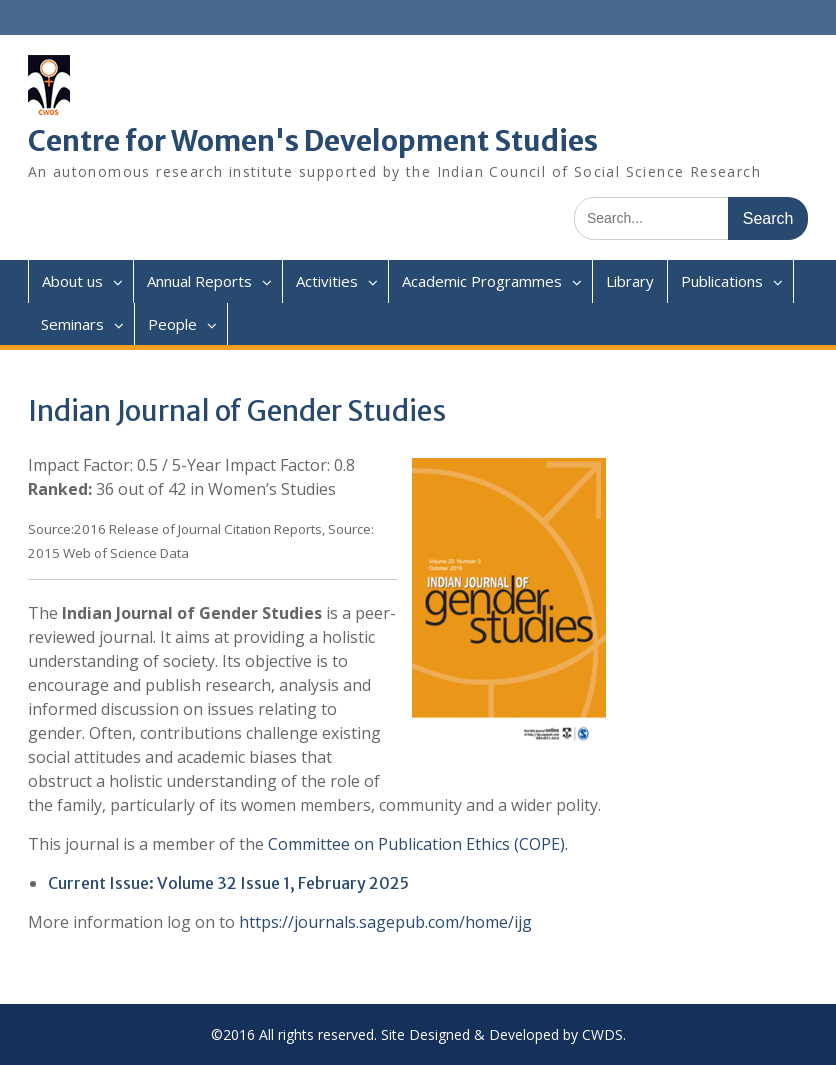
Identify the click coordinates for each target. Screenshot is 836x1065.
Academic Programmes (482, 281)
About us (72, 281)
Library (630, 281)
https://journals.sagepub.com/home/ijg (385, 922)
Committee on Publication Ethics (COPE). (418, 844)
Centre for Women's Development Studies (313, 141)
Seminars (72, 324)
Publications (722, 281)
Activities (327, 281)
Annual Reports (199, 281)
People (172, 324)
